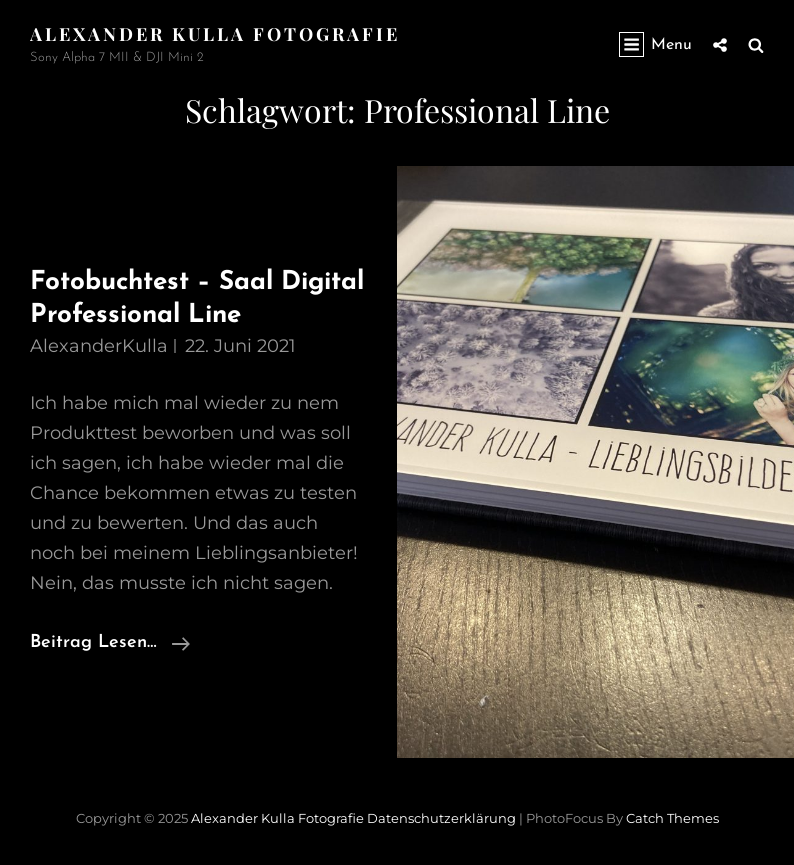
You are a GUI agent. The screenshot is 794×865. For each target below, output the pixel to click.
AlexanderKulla (99, 346)
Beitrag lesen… (110, 643)
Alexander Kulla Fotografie (215, 34)
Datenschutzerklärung (441, 818)
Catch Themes (672, 818)
